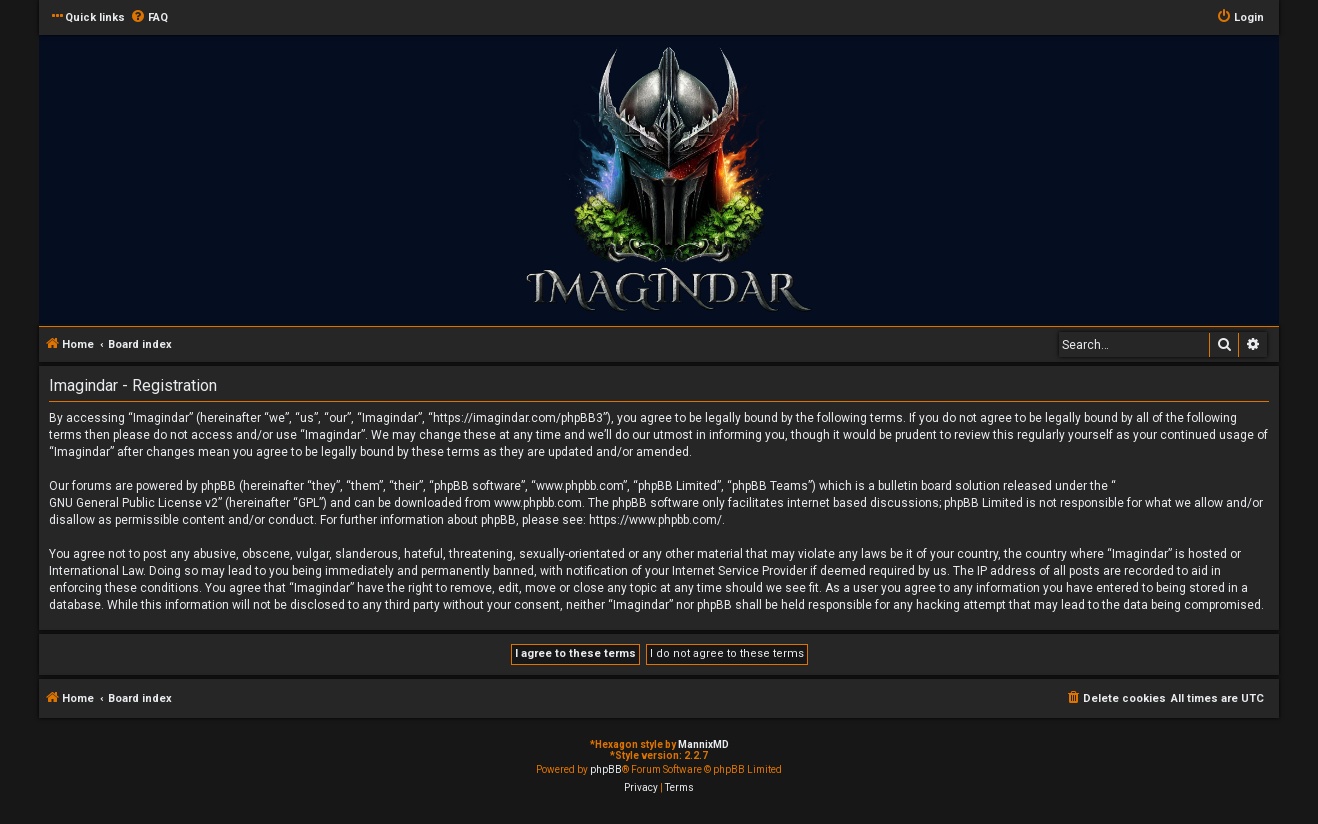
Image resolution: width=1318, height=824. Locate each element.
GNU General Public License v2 (133, 503)
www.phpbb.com (538, 503)
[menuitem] (149, 18)
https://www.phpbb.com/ (655, 520)
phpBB (606, 769)
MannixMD (703, 744)
